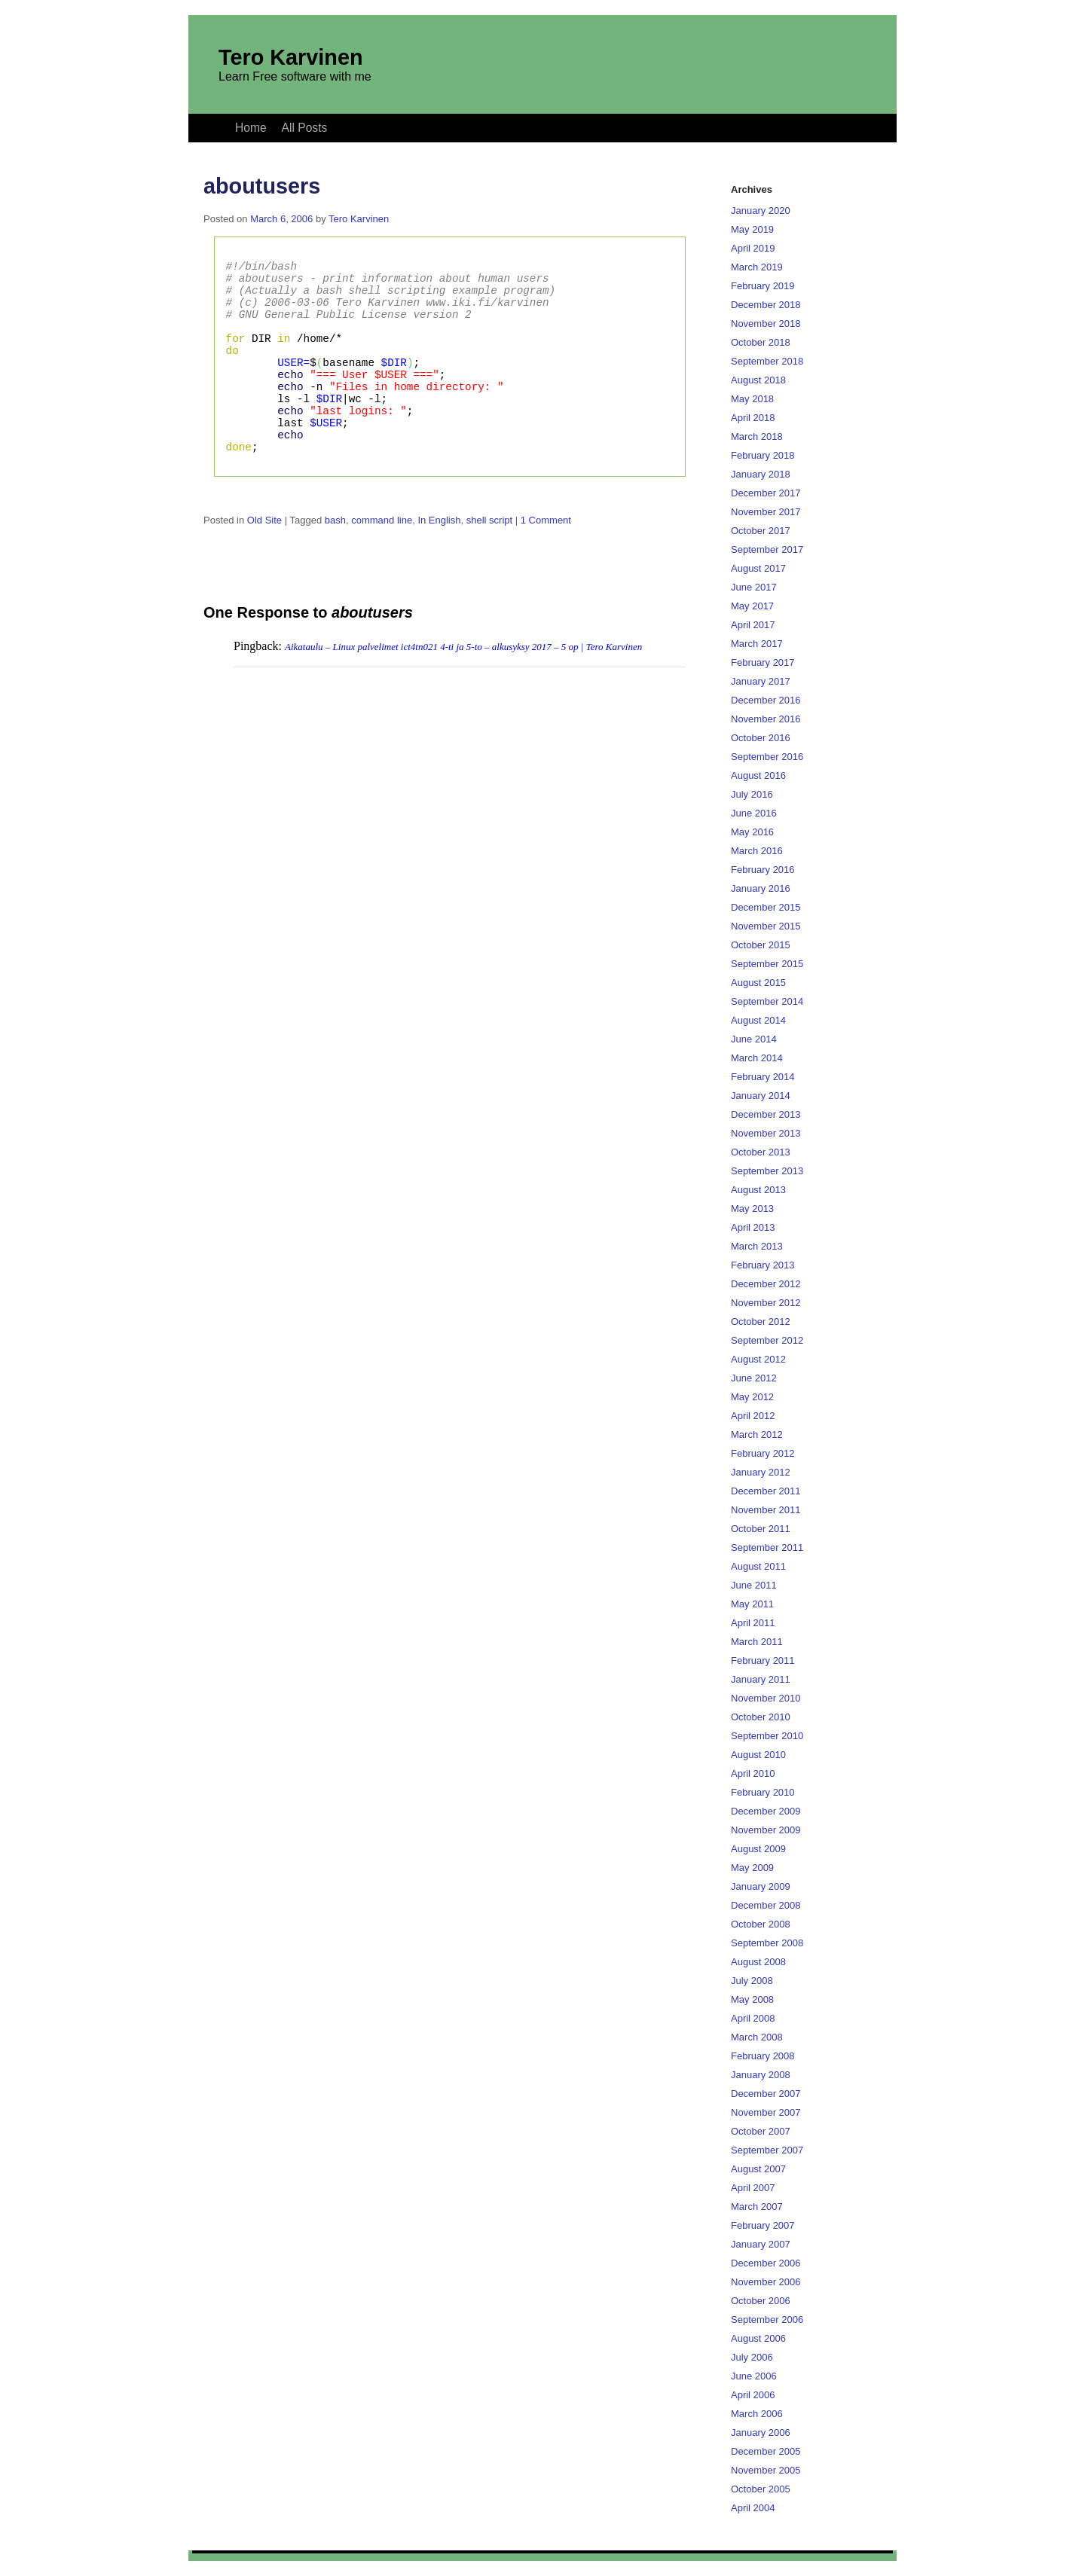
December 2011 (766, 1491)
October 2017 (760, 530)
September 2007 (767, 2150)
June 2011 (754, 1585)
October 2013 (760, 1152)
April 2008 (753, 2018)
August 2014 (758, 1020)
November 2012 (766, 1302)
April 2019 (753, 248)
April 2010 (753, 1773)
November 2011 (766, 1509)
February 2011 (763, 1660)
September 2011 (767, 1547)
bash (335, 560)
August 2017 (758, 568)
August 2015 (758, 982)
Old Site (264, 560)
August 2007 (758, 2169)
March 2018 (757, 436)
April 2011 (753, 1622)
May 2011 (752, 1604)
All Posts (305, 127)
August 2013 (758, 1189)
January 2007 (760, 2244)
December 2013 (766, 1114)
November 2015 (766, 926)
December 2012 (766, 1284)
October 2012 (760, 1321)
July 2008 (752, 1980)
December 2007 (766, 2093)
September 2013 (767, 1171)
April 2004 (753, 2507)
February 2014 (763, 1076)
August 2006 (758, 2338)
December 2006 (766, 2263)
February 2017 (763, 662)
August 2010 (758, 1754)
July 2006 (752, 2357)
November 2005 (766, 2470)
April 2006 (753, 2395)
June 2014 (754, 1039)
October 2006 (760, 2300)
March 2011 (757, 1641)
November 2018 (766, 323)
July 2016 (752, 794)
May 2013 (752, 1208)
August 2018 (758, 380)
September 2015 (767, 963)
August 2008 (758, 1961)
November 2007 (766, 2112)
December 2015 (766, 907)
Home (251, 127)
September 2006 (767, 2319)
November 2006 (766, 2282)
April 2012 (753, 1415)
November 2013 (766, 1133)
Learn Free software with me (295, 76)
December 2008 (766, 1905)
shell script (489, 560)
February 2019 (763, 285)
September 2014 (767, 1001)
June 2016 (754, 813)
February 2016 (763, 869)
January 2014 (760, 1095)
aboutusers (261, 186)
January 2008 (760, 2074)
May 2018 (752, 398)
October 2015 (760, 945)
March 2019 (757, 267)
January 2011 (760, 1679)
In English (438, 560)
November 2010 (766, 1698)
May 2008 (752, 1999)
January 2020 (760, 210)
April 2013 (753, 1227)
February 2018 (763, 455)
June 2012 (754, 1378)
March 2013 (757, 1246)
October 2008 (760, 1924)
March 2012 (757, 1434)
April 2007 (753, 2187)
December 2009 (766, 1811)
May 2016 (752, 832)
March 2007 (757, 2206)
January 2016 (760, 888)
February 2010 (763, 1792)
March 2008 (757, 2037)
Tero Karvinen (291, 57)
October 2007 (760, 2131)
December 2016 (766, 700)
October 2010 (760, 1717)
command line (381, 560)
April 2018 (753, 417)
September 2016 (767, 756)
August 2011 (758, 1566)
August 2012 (758, 1359)
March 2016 (757, 850)
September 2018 (767, 361)
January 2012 (760, 1472)
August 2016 (758, 775)
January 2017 (760, 681)
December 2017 (766, 493)
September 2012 (767, 1340)
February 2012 (763, 1453)
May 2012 (752, 1396)
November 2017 (766, 511)
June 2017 (754, 587)
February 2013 (763, 1265)
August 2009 (758, 1848)
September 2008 (767, 1943)
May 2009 (752, 1867)
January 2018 (760, 474)
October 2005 (760, 2489)
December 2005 (766, 2451)
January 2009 (760, 1886)
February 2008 (763, 2056)
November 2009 (766, 1830)
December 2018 (766, 304)
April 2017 (753, 624)
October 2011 (760, 1528)
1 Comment (546, 560)
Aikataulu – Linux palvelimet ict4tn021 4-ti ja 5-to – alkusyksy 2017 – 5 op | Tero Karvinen (463, 687)
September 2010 (767, 1735)
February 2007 (763, 2225)
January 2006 (760, 2432)
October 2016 (760, 737)
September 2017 (767, 549)
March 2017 (757, 643)
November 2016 (766, 719)
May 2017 (752, 606)
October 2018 (760, 342)
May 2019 (752, 229)
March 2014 (757, 1058)
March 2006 (757, 2413)
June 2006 (754, 2376)
